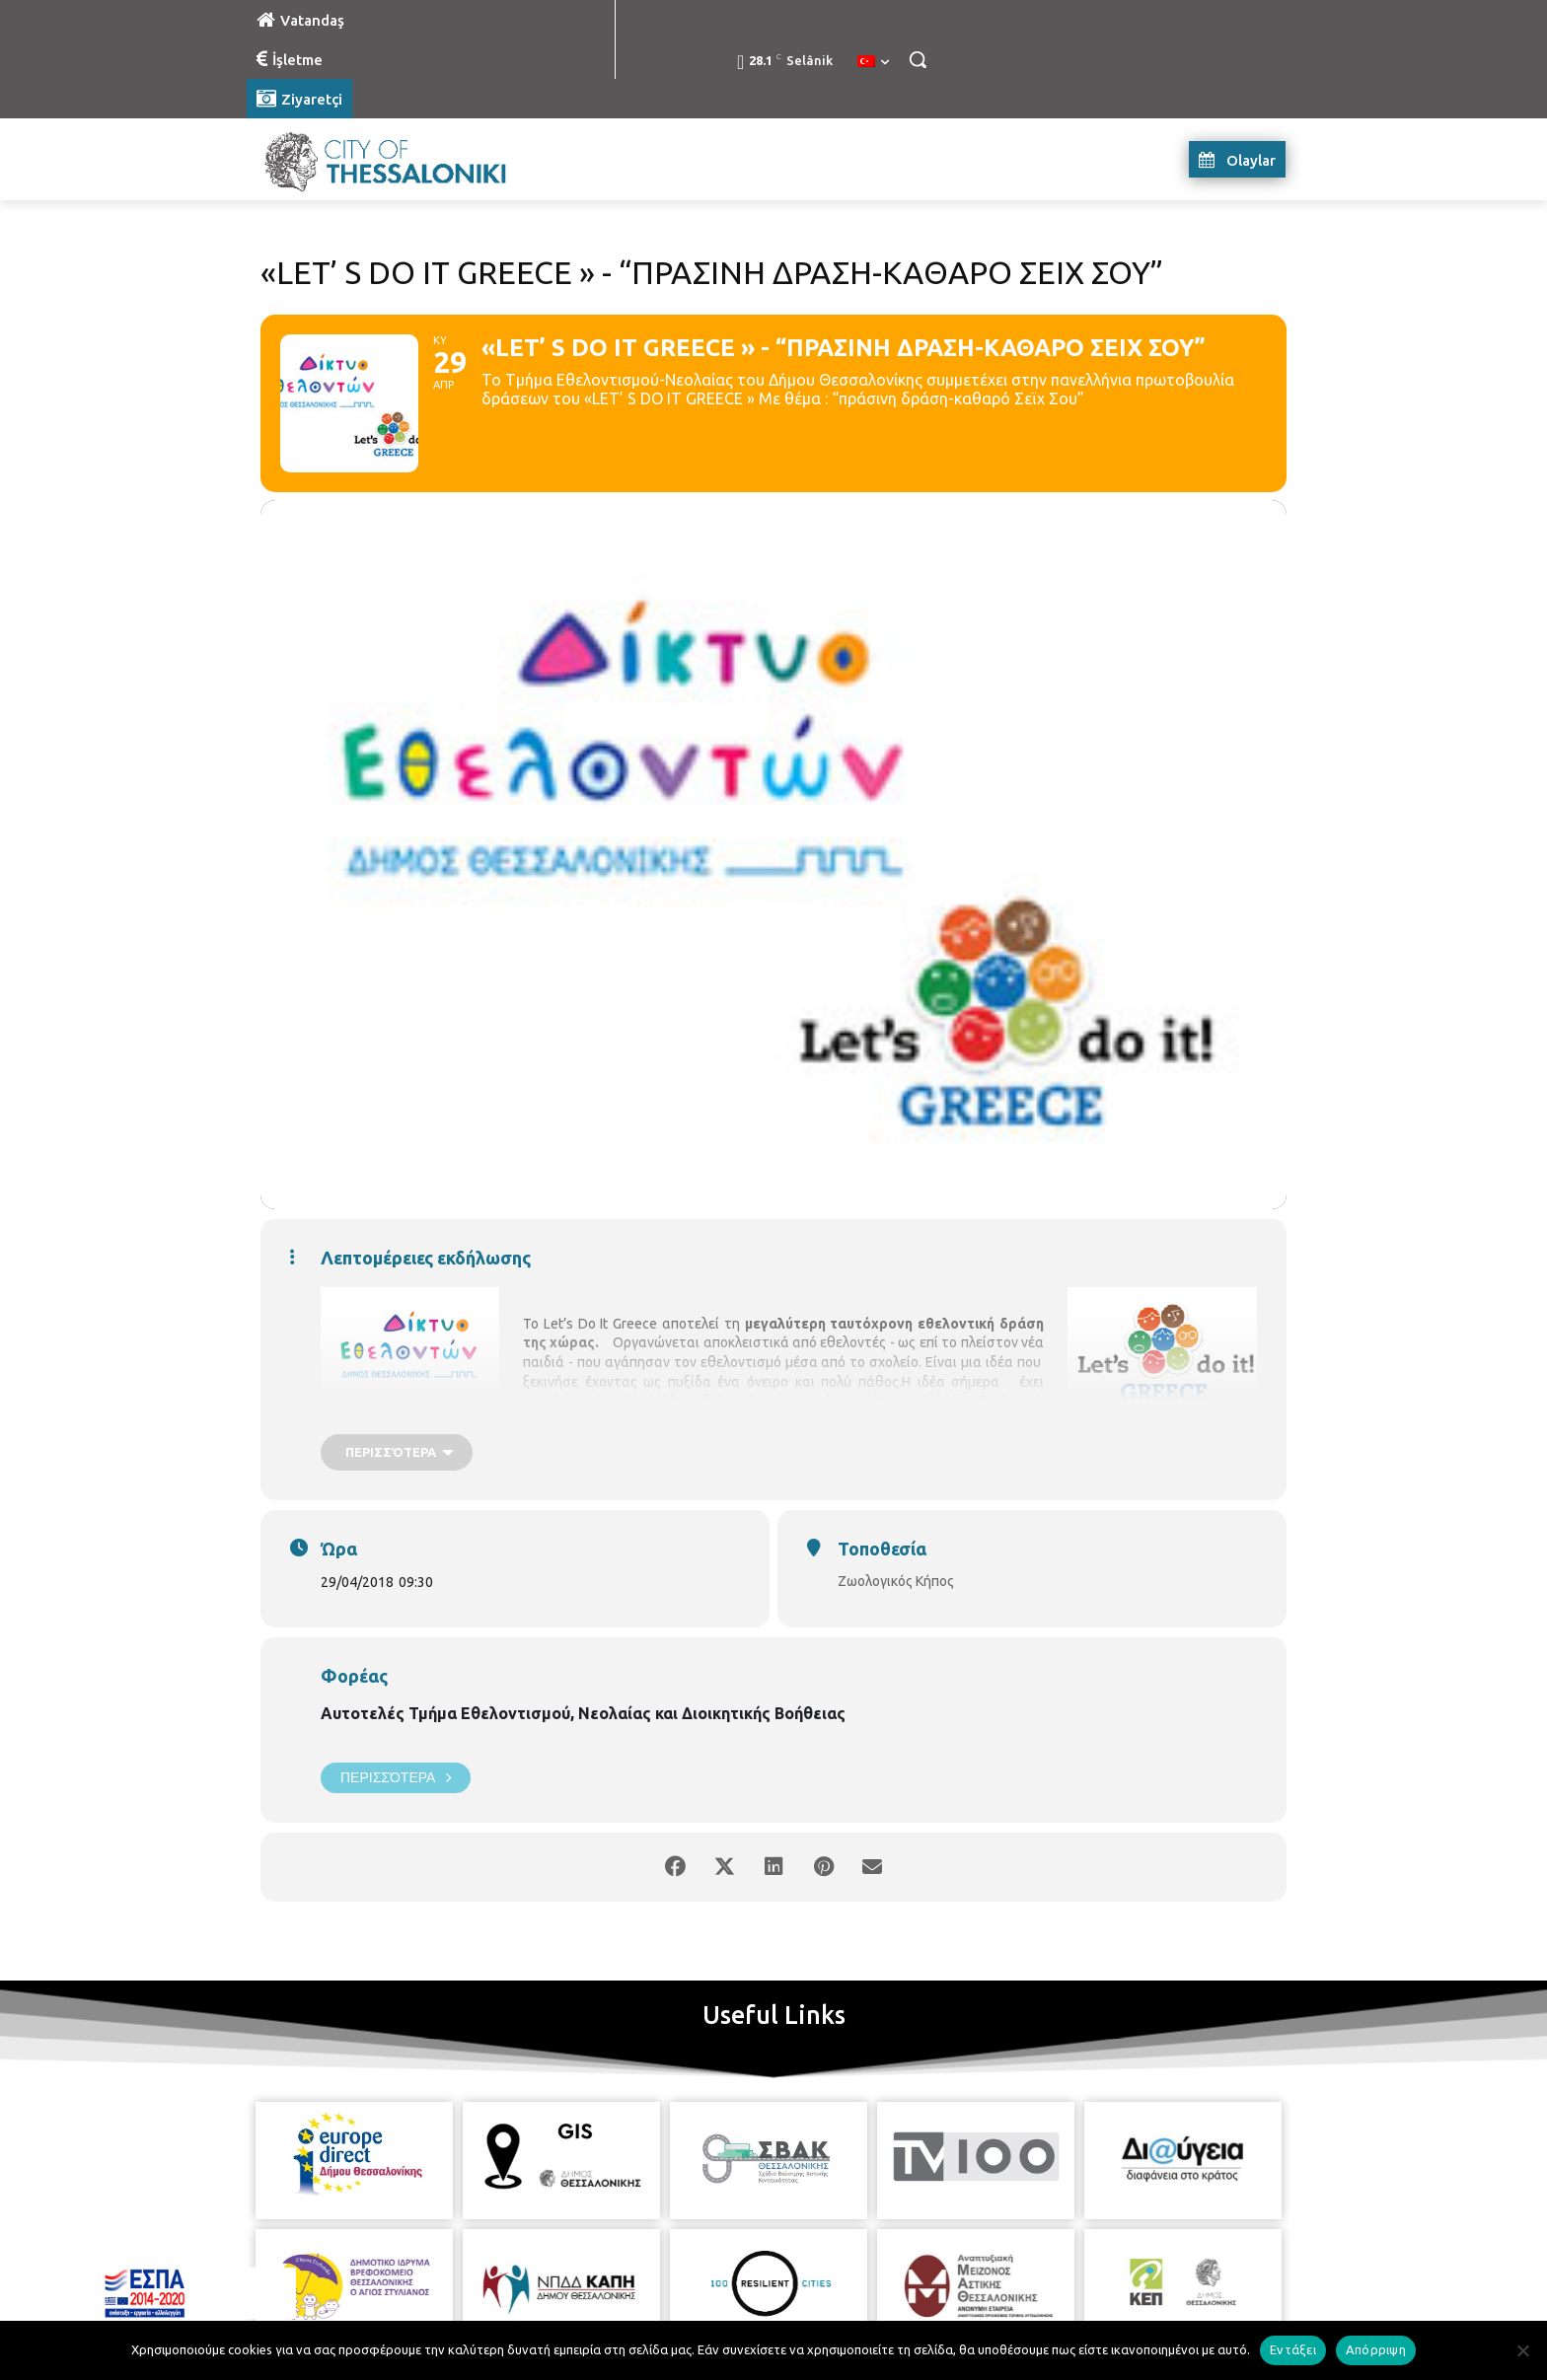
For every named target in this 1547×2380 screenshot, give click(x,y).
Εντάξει (1293, 2349)
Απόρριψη (1376, 2349)
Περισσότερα (395, 1778)
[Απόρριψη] (1522, 2350)
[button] (917, 59)
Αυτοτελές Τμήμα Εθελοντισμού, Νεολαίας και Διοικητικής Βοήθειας (583, 1713)
